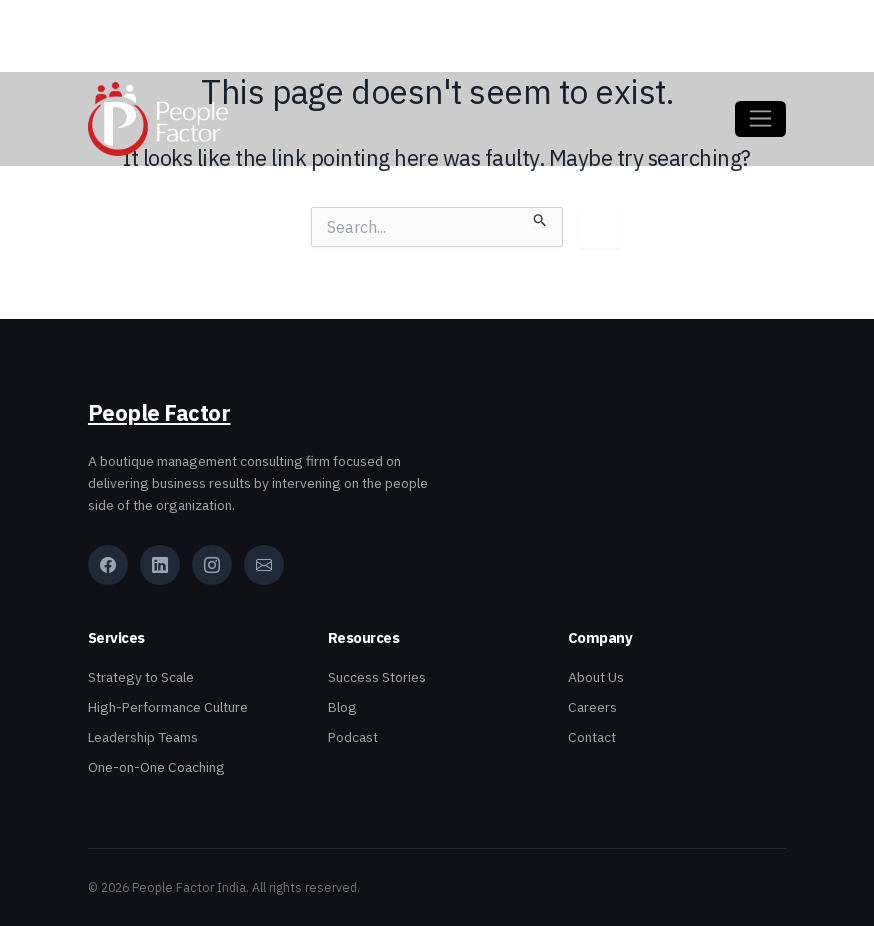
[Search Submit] (540, 217)
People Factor (159, 413)
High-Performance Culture (168, 707)
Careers (592, 707)
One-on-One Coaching (156, 767)
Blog (342, 707)
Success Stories (377, 677)
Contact (592, 737)
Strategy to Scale (141, 677)
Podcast (353, 737)
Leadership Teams (143, 737)
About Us (596, 677)
